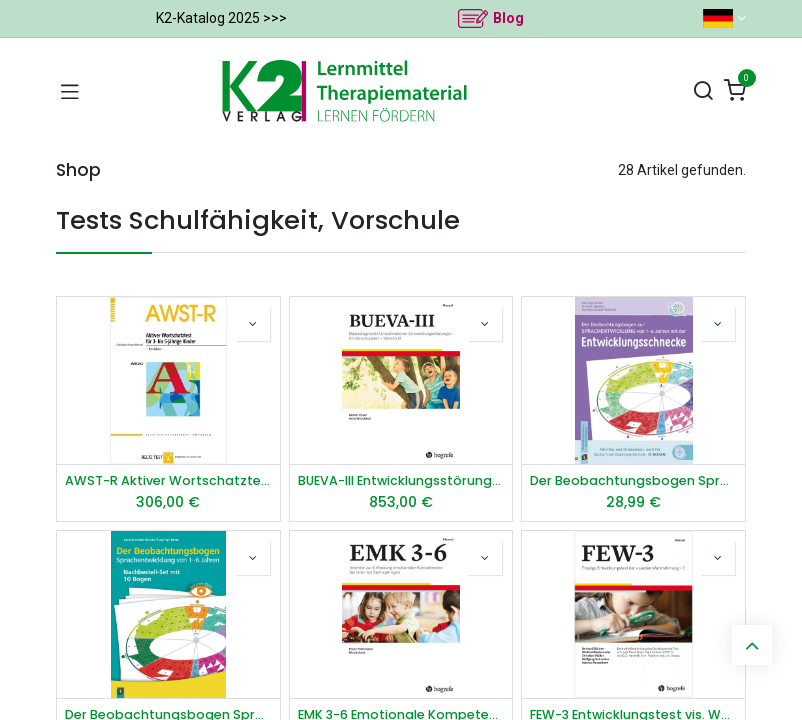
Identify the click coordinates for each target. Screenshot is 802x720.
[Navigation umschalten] (70, 91)
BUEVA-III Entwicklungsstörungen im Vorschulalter (401, 480)
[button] (253, 324)
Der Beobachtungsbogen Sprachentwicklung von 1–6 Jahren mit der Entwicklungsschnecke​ (633, 480)
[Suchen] (703, 91)
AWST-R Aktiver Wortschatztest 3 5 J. (168, 480)
